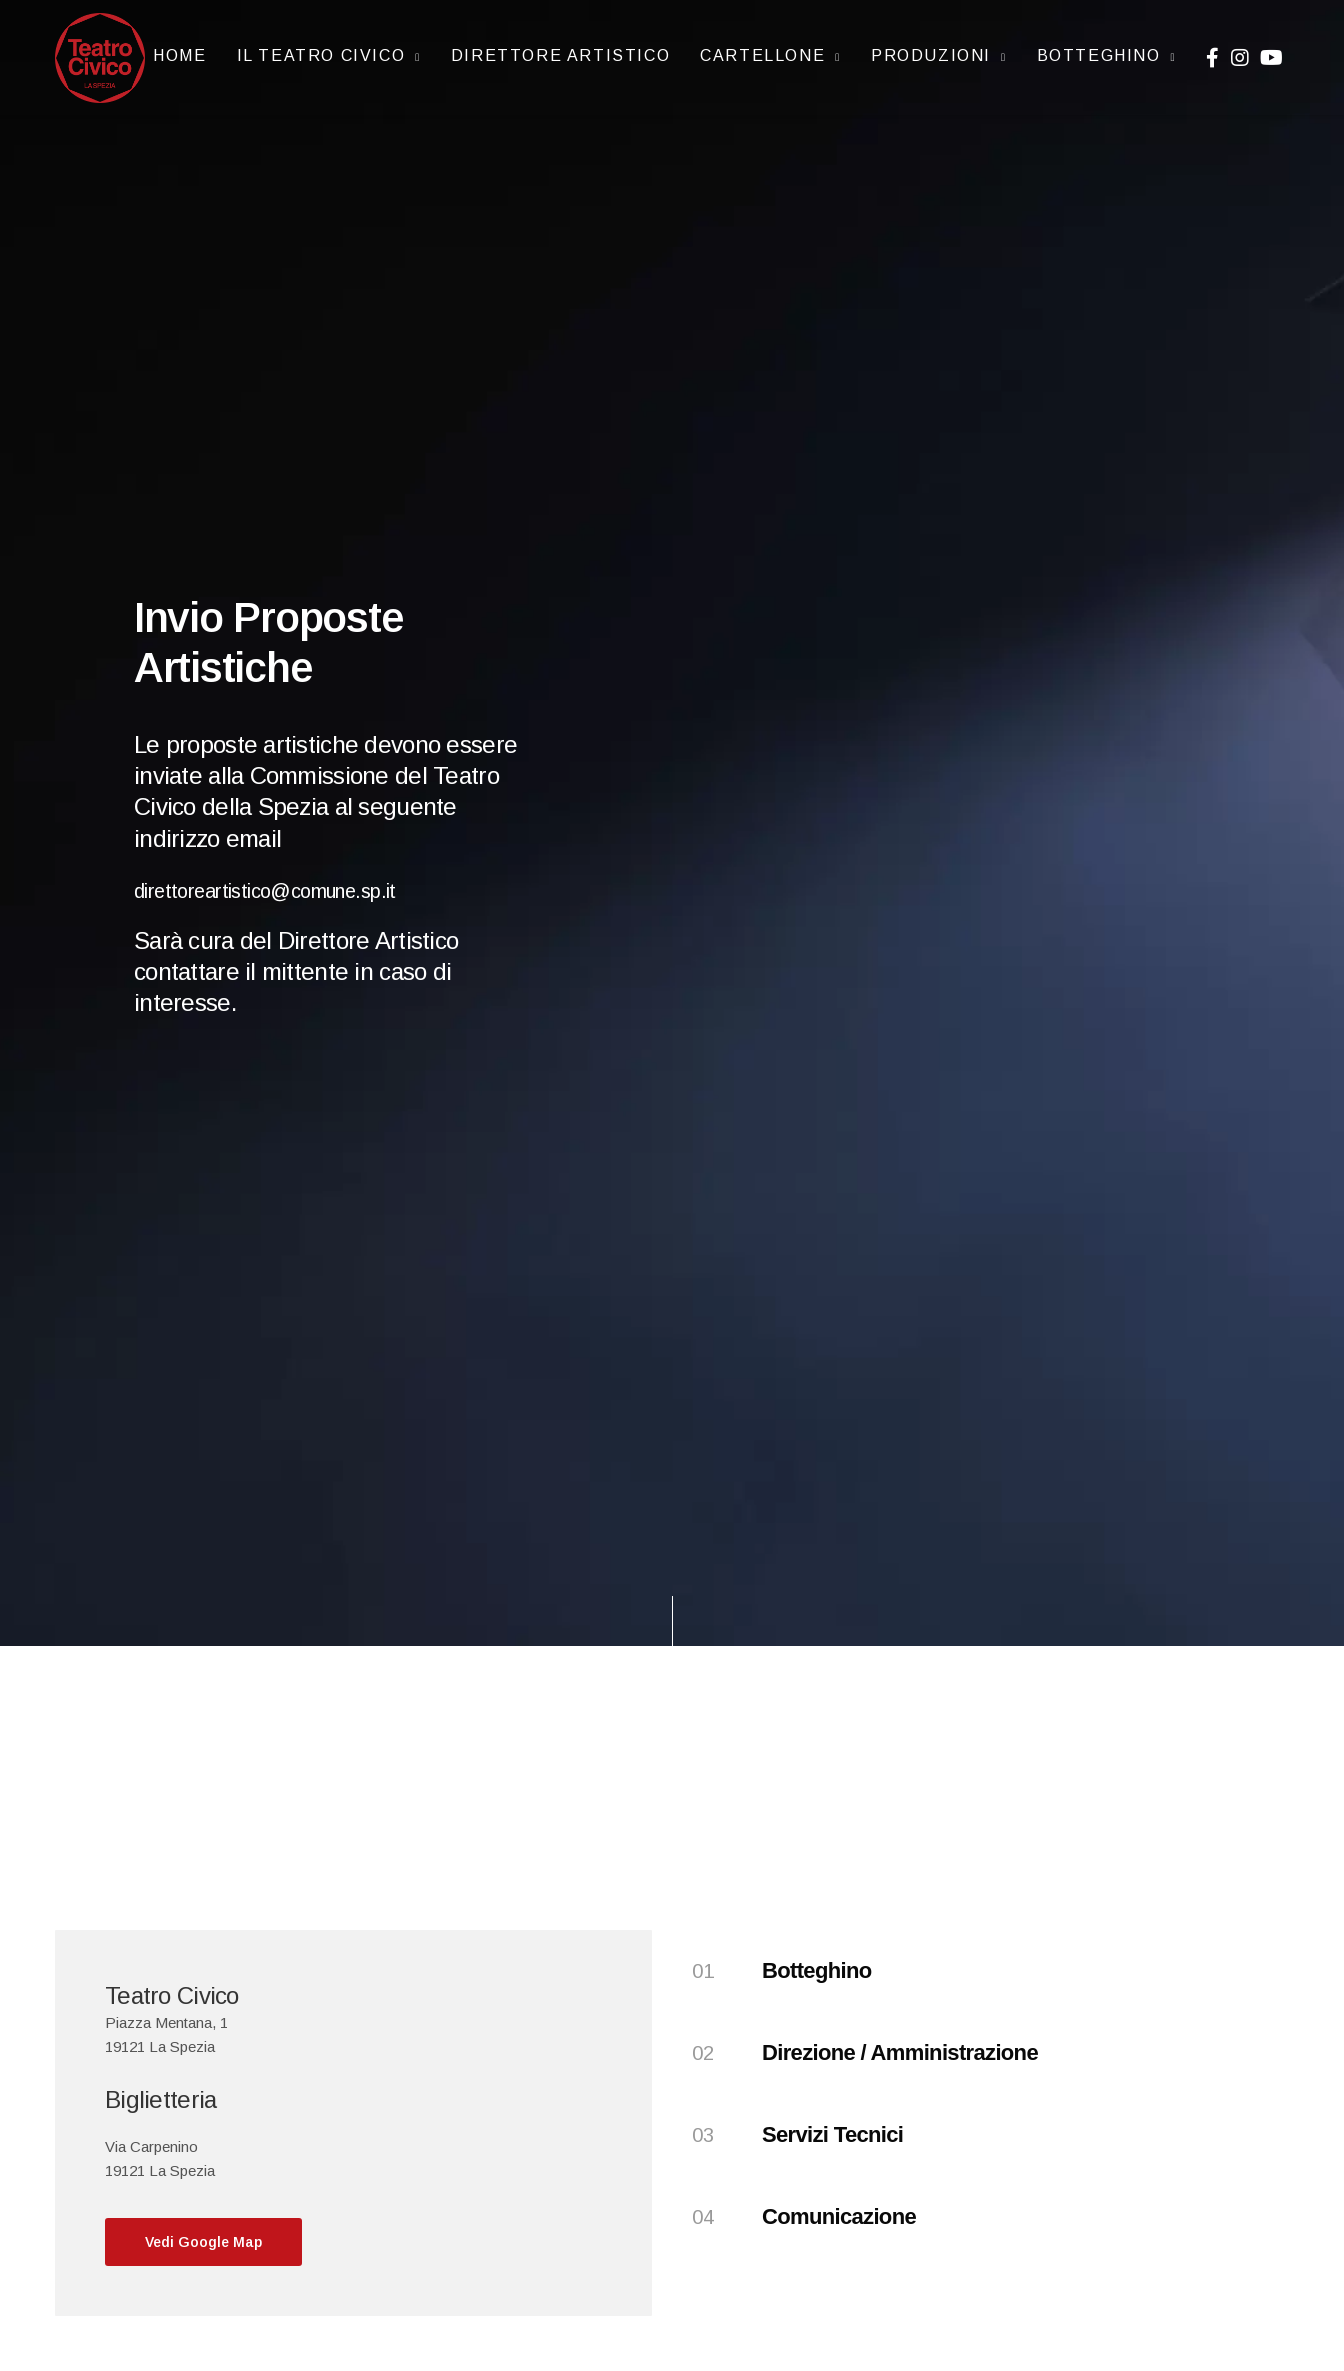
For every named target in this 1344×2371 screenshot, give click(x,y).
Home (179, 48)
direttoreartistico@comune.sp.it (296, 888)
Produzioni (931, 48)
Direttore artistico (560, 48)
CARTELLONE (762, 48)
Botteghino (1099, 48)
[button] (203, 2242)
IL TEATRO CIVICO (321, 48)
